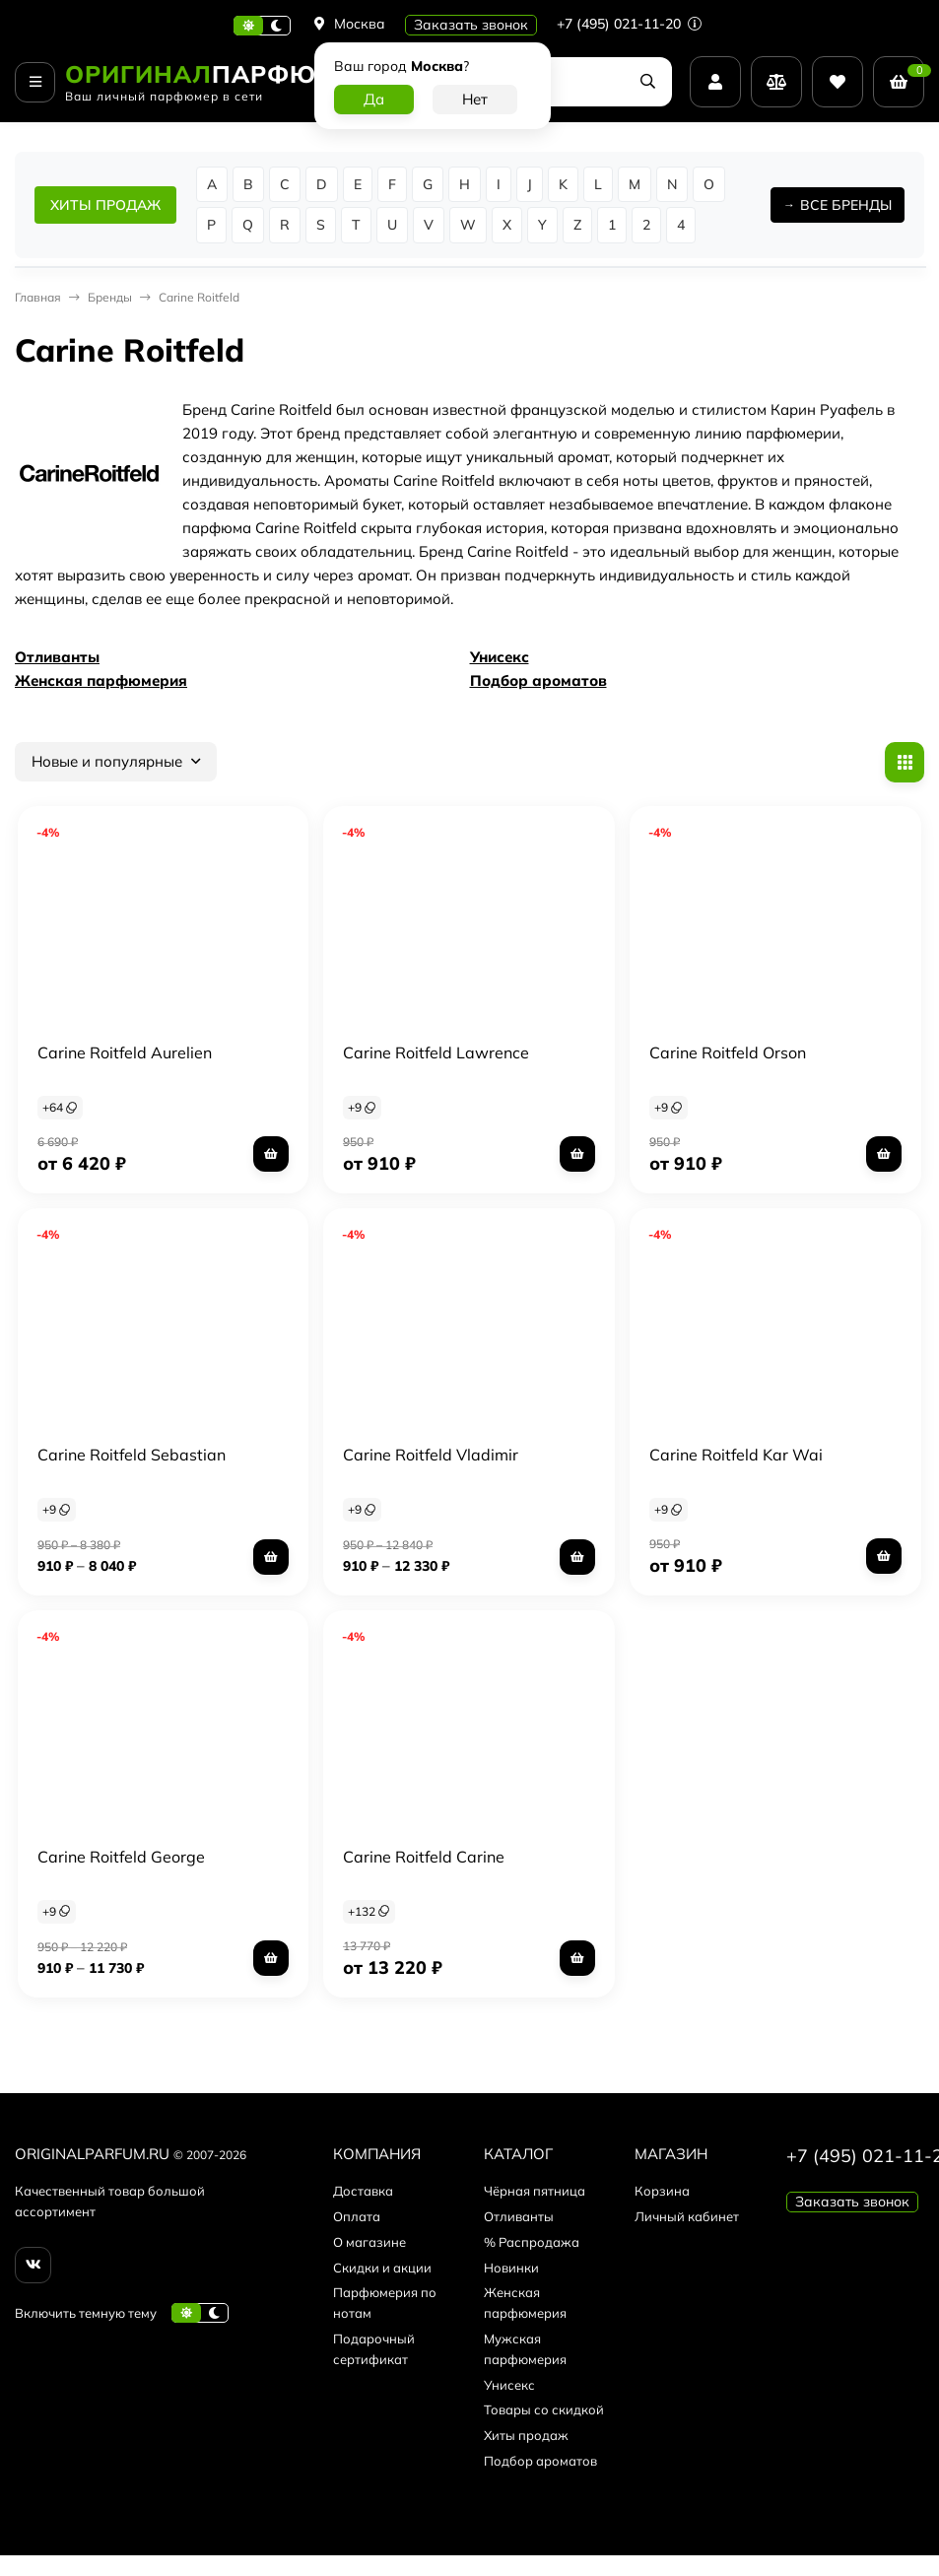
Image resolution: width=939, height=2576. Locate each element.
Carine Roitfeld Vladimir (430, 1454)
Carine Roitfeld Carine (423, 1856)
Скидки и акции (382, 2267)
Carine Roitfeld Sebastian (131, 1454)
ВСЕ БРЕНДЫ (846, 205)
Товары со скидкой (544, 2409)
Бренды (110, 297)
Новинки (511, 2267)
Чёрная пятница (534, 2191)
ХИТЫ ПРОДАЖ (105, 205)
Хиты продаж (526, 2435)
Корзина (662, 2191)
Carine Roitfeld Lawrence (436, 1052)
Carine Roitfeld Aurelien (124, 1052)
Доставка (363, 2191)
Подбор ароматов (538, 680)
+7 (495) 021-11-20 (629, 24)
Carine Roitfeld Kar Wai (736, 1454)
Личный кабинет (687, 2216)
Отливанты (57, 656)
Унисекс (499, 656)
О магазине (369, 2242)
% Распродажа (531, 2242)
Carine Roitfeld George (121, 1856)
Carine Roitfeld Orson (727, 1052)
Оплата (356, 2216)
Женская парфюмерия (101, 680)
